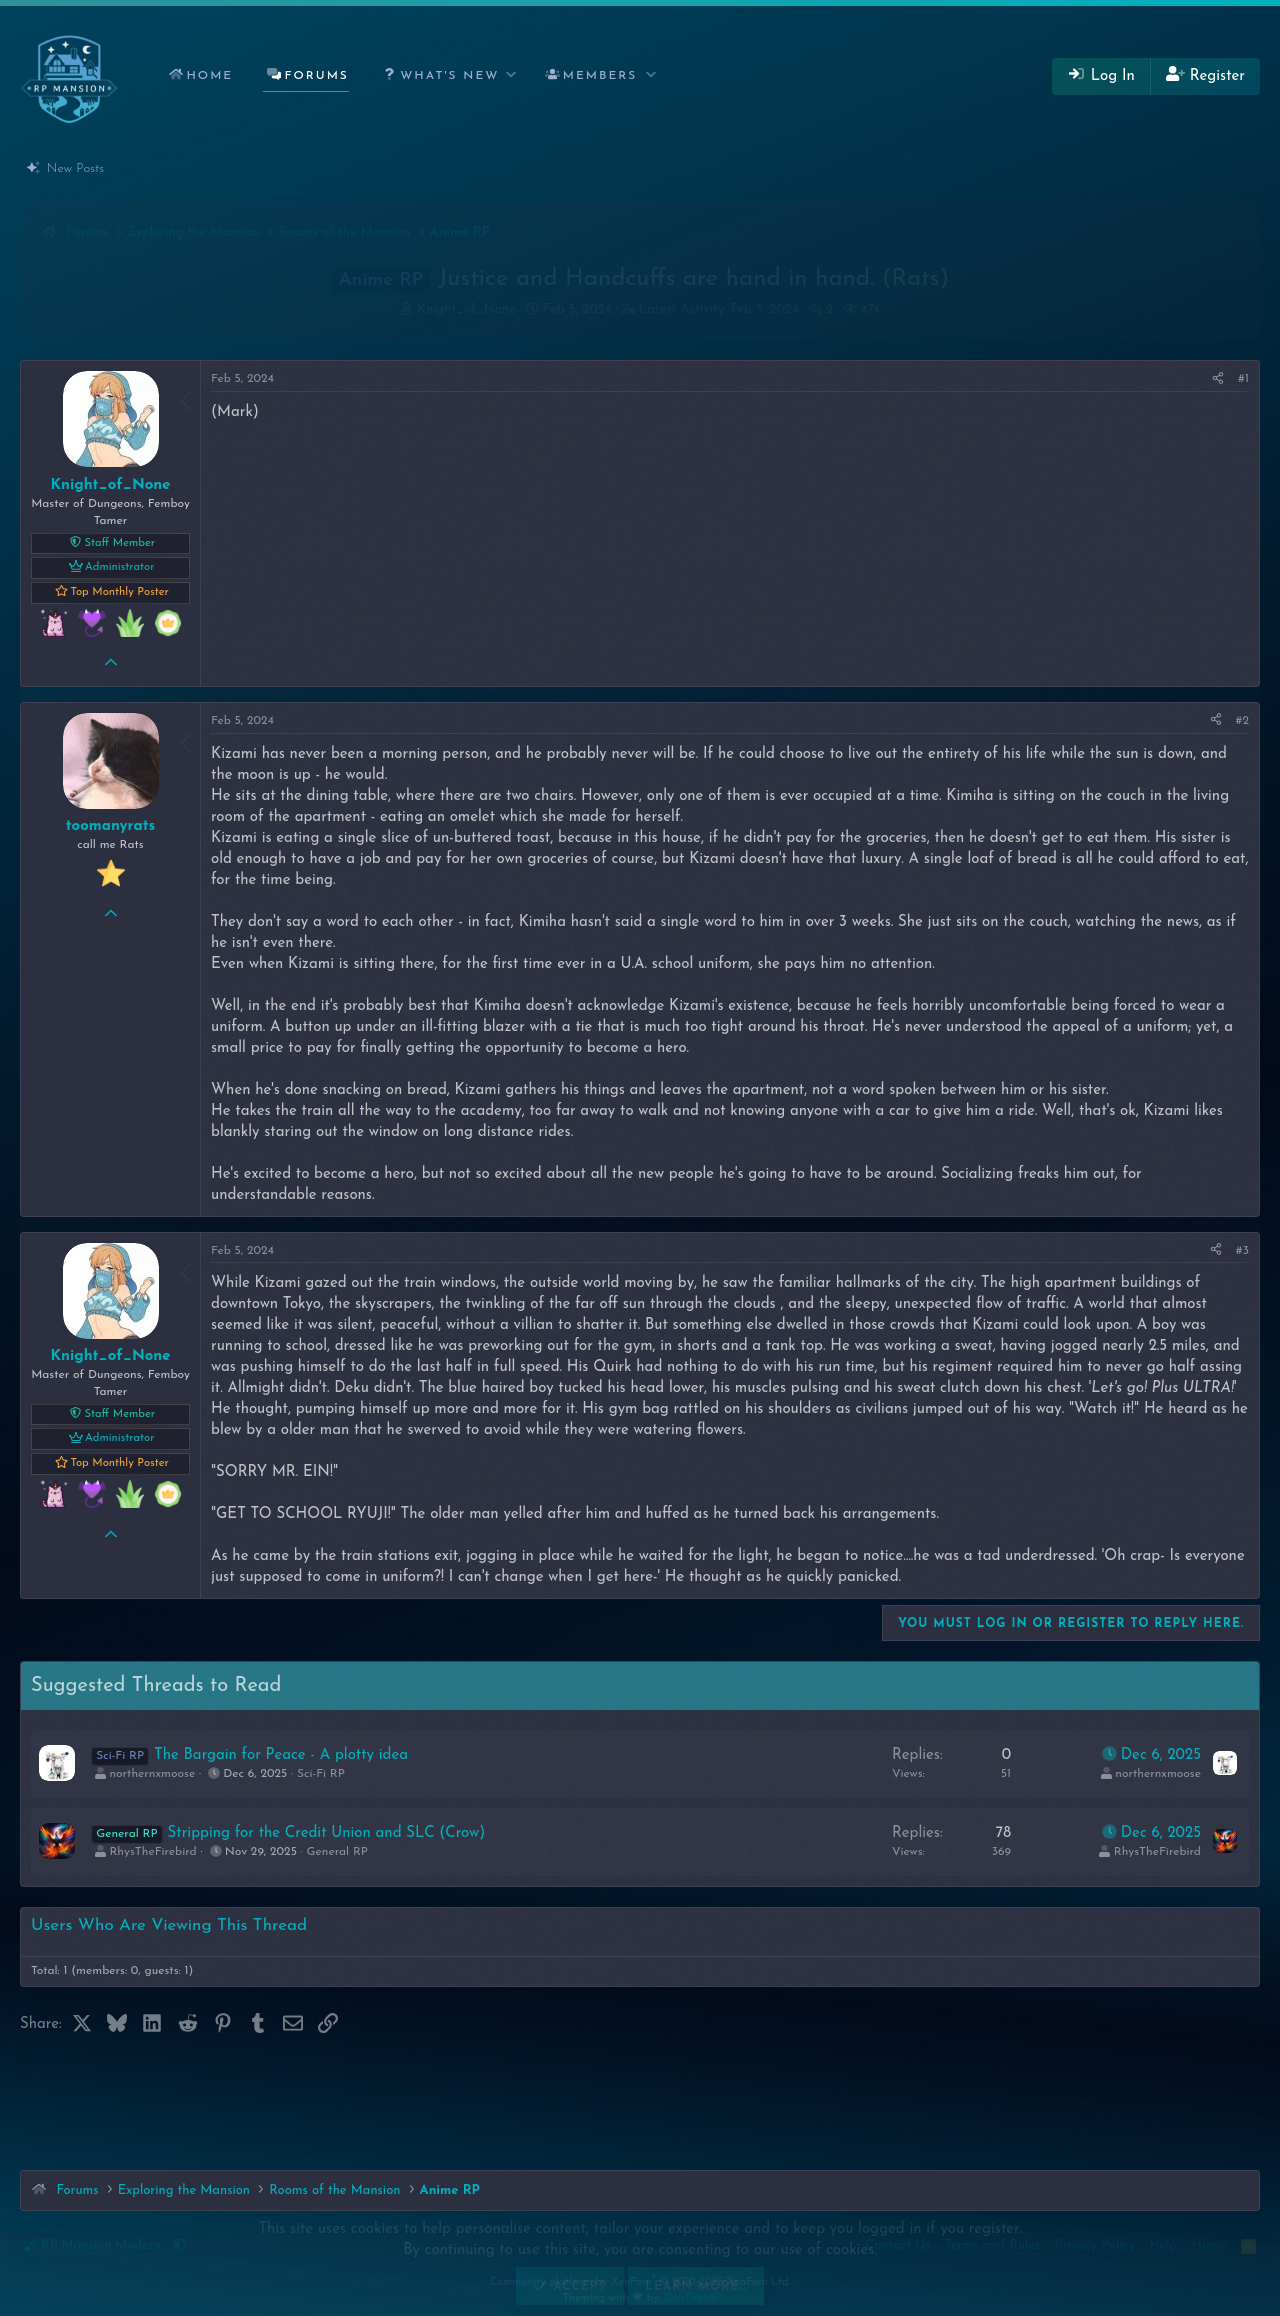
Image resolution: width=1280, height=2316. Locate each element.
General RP (337, 1852)
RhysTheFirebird (152, 1852)
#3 (1242, 1251)
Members (600, 76)
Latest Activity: (719, 309)
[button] (445, 76)
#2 (1242, 721)
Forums (317, 76)
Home (209, 76)
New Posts (75, 168)
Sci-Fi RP (321, 1774)
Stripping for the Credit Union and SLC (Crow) (327, 1833)
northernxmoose (152, 1774)
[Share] (1218, 379)
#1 (1243, 379)
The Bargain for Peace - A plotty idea (281, 1755)
